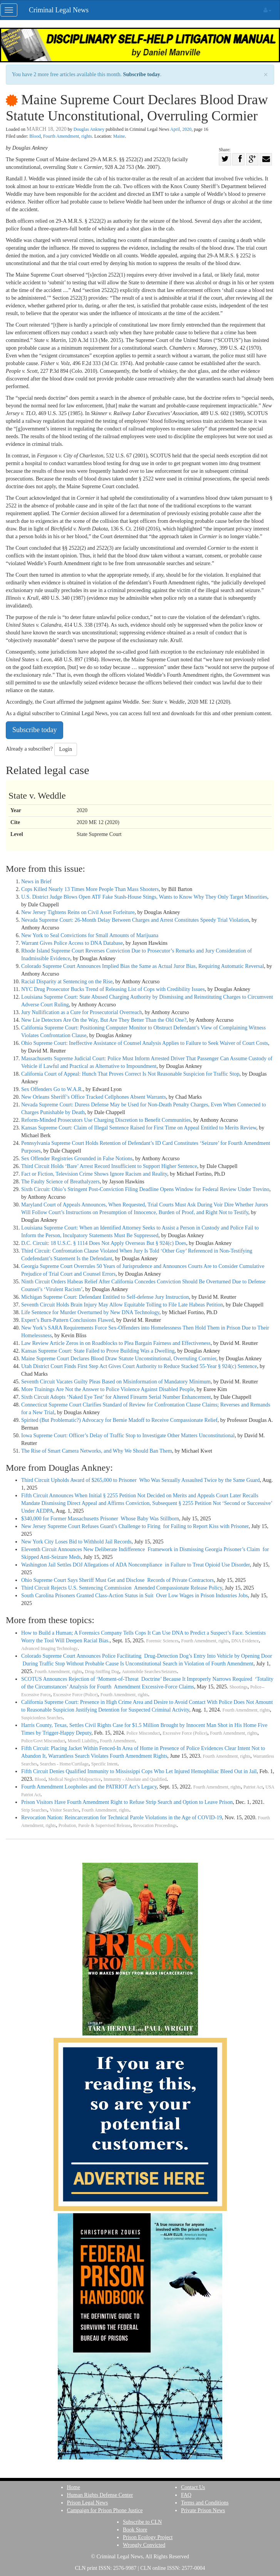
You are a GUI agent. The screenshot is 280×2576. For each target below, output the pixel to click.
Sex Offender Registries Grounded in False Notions (76, 1158)
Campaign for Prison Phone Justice (105, 2510)
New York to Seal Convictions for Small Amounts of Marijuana (89, 935)
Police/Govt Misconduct (43, 1740)
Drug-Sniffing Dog (102, 1671)
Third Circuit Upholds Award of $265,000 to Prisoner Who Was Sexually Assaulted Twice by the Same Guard (140, 1480)
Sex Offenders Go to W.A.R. (52, 1089)
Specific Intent (104, 1764)
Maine (119, 136)
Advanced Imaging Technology (49, 1648)
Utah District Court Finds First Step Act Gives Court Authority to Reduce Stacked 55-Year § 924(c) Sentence (139, 1366)
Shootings (239, 1687)
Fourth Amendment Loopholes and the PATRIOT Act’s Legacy (89, 1787)
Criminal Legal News (59, 10)
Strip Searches (34, 1810)
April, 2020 (180, 129)
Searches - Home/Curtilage (64, 1764)
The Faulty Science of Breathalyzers (60, 1182)
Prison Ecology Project (148, 2537)
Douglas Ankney (89, 129)
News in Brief (36, 881)
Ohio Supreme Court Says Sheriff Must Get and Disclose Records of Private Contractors (117, 1580)
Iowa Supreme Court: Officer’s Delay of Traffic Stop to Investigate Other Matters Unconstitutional (128, 1435)
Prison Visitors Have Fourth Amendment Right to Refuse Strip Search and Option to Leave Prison (127, 1802)
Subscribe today (141, 74)
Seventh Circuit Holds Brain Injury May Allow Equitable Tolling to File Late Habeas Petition (122, 1305)
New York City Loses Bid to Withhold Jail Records (76, 1542)
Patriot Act (253, 1787)
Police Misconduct (143, 1733)
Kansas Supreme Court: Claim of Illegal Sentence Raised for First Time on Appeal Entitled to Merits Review (138, 1128)
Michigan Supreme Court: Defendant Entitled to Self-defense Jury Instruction (105, 1297)
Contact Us (193, 2487)
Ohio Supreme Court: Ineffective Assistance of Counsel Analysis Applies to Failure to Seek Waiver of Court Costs (144, 1043)
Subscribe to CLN (142, 2522)
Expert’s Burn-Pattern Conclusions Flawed (67, 1320)
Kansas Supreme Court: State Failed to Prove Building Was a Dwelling (97, 1351)
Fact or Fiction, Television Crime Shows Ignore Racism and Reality (94, 1174)
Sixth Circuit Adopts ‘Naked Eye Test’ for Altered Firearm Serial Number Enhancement (116, 1397)
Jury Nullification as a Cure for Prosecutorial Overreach (81, 1012)
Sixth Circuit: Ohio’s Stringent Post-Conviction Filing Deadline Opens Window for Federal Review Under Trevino (145, 1189)
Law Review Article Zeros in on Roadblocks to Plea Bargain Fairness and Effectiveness (116, 1343)
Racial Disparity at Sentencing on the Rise (66, 981)
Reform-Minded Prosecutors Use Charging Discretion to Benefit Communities (106, 1120)
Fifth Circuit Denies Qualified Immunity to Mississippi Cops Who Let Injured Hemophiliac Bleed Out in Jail (139, 1771)
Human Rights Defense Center (100, 2495)
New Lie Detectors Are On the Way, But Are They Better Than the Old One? (103, 1020)
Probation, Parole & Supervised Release (95, 1825)
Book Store (135, 2530)
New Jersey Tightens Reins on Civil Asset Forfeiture (77, 912)
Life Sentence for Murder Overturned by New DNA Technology (90, 1312)
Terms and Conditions (204, 2503)
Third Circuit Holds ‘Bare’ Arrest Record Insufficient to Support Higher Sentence (109, 1166)
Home (73, 2487)
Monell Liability (82, 1740)
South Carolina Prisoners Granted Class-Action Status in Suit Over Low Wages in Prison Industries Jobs (134, 1595)
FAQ (186, 2495)
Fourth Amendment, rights (67, 136)
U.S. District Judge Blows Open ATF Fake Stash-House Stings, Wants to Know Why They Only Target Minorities (144, 897)
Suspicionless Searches (42, 1717)
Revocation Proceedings (155, 1825)
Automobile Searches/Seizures (149, 1671)
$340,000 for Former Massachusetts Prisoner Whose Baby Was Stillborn (100, 1519)
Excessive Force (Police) (75, 1694)
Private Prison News (203, 2510)
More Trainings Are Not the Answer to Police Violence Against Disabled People (107, 1389)
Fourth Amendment (117, 1740)
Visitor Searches (64, 1810)
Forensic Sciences (162, 1640)
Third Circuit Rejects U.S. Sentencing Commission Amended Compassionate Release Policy (121, 1588)
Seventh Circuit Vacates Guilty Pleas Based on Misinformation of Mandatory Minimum (116, 1382)
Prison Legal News (87, 2503)
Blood (34, 136)
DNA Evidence (245, 1640)
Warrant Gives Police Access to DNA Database (72, 943)
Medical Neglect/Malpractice (75, 1779)
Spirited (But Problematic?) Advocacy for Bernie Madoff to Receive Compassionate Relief (119, 1420)
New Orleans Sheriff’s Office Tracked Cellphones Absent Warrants (93, 1097)
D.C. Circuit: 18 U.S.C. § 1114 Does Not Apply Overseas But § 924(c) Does (103, 1243)
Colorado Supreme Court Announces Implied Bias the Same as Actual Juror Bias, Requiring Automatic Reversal (142, 966)
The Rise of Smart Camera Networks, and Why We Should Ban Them (96, 1451)
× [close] (265, 75)
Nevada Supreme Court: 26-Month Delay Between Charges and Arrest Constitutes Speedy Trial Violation (135, 920)
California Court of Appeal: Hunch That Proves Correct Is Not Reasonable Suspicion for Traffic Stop (130, 1074)
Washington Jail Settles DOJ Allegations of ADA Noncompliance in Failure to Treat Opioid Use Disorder (135, 1565)
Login (65, 749)
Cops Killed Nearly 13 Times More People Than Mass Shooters (90, 889)
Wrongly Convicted (144, 2545)
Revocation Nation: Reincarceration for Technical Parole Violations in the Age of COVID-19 (121, 1817)
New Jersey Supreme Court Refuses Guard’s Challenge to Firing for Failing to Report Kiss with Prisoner (134, 1526)
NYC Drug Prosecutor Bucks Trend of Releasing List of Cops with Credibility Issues (113, 989)
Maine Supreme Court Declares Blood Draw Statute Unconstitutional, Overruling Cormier (118, 1358)
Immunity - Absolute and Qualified (135, 1779)
